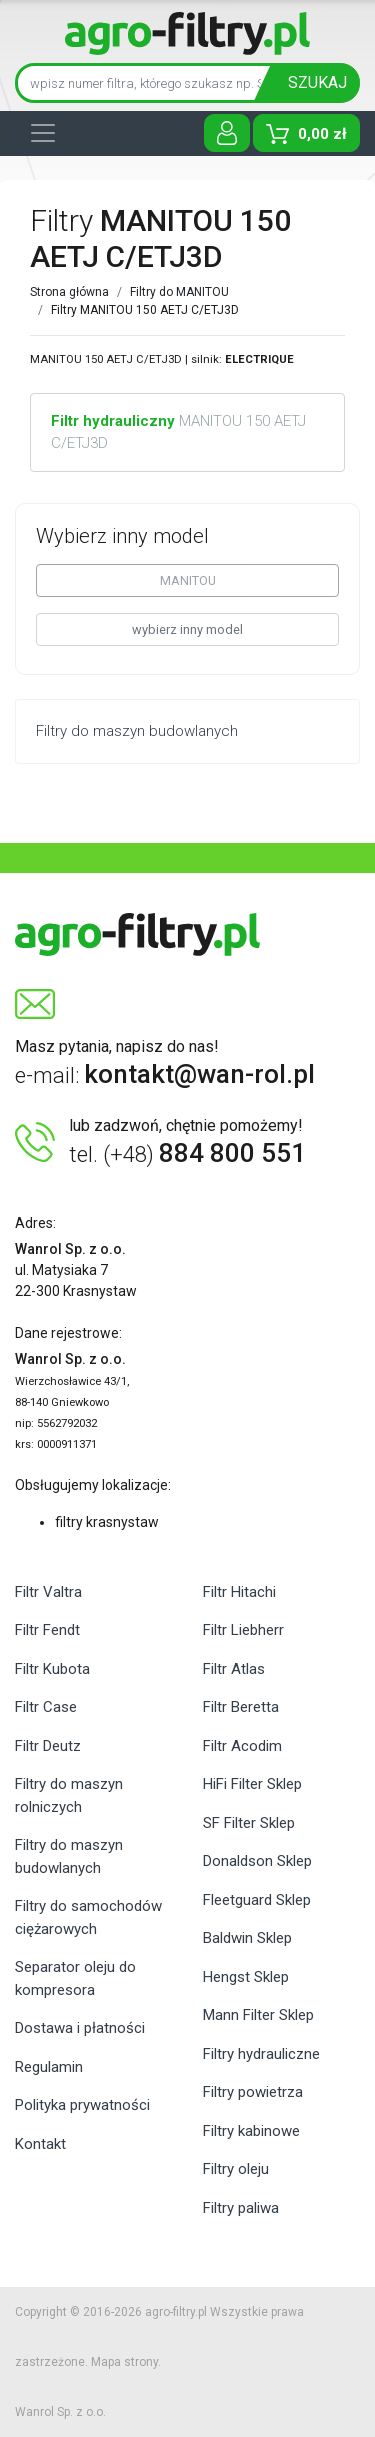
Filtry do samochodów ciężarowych (88, 1917)
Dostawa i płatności (80, 2028)
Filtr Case (46, 1707)
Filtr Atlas (234, 1669)
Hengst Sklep (246, 1977)
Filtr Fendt (47, 1630)
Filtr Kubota (52, 1669)
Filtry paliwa (241, 2208)
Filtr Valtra (48, 1592)
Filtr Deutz (48, 1746)
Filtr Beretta (241, 1707)
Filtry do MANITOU (179, 292)
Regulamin (49, 2067)
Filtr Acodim (242, 1746)
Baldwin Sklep (247, 1938)
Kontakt (40, 2144)
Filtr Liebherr (243, 1630)
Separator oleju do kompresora (75, 1978)
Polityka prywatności (82, 2105)
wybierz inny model (187, 629)
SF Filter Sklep (249, 1823)
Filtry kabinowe (251, 2131)
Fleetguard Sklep (257, 1900)
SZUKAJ (317, 82)
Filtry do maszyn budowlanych (69, 1856)
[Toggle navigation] (43, 133)
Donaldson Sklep (257, 1861)
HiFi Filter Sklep (252, 1784)
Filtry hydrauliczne (261, 2054)
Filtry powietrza (253, 2092)
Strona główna (69, 292)
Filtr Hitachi (239, 1592)
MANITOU (188, 580)
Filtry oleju (236, 2169)
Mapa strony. (126, 2362)
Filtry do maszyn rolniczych (69, 1795)
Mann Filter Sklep (258, 2015)
